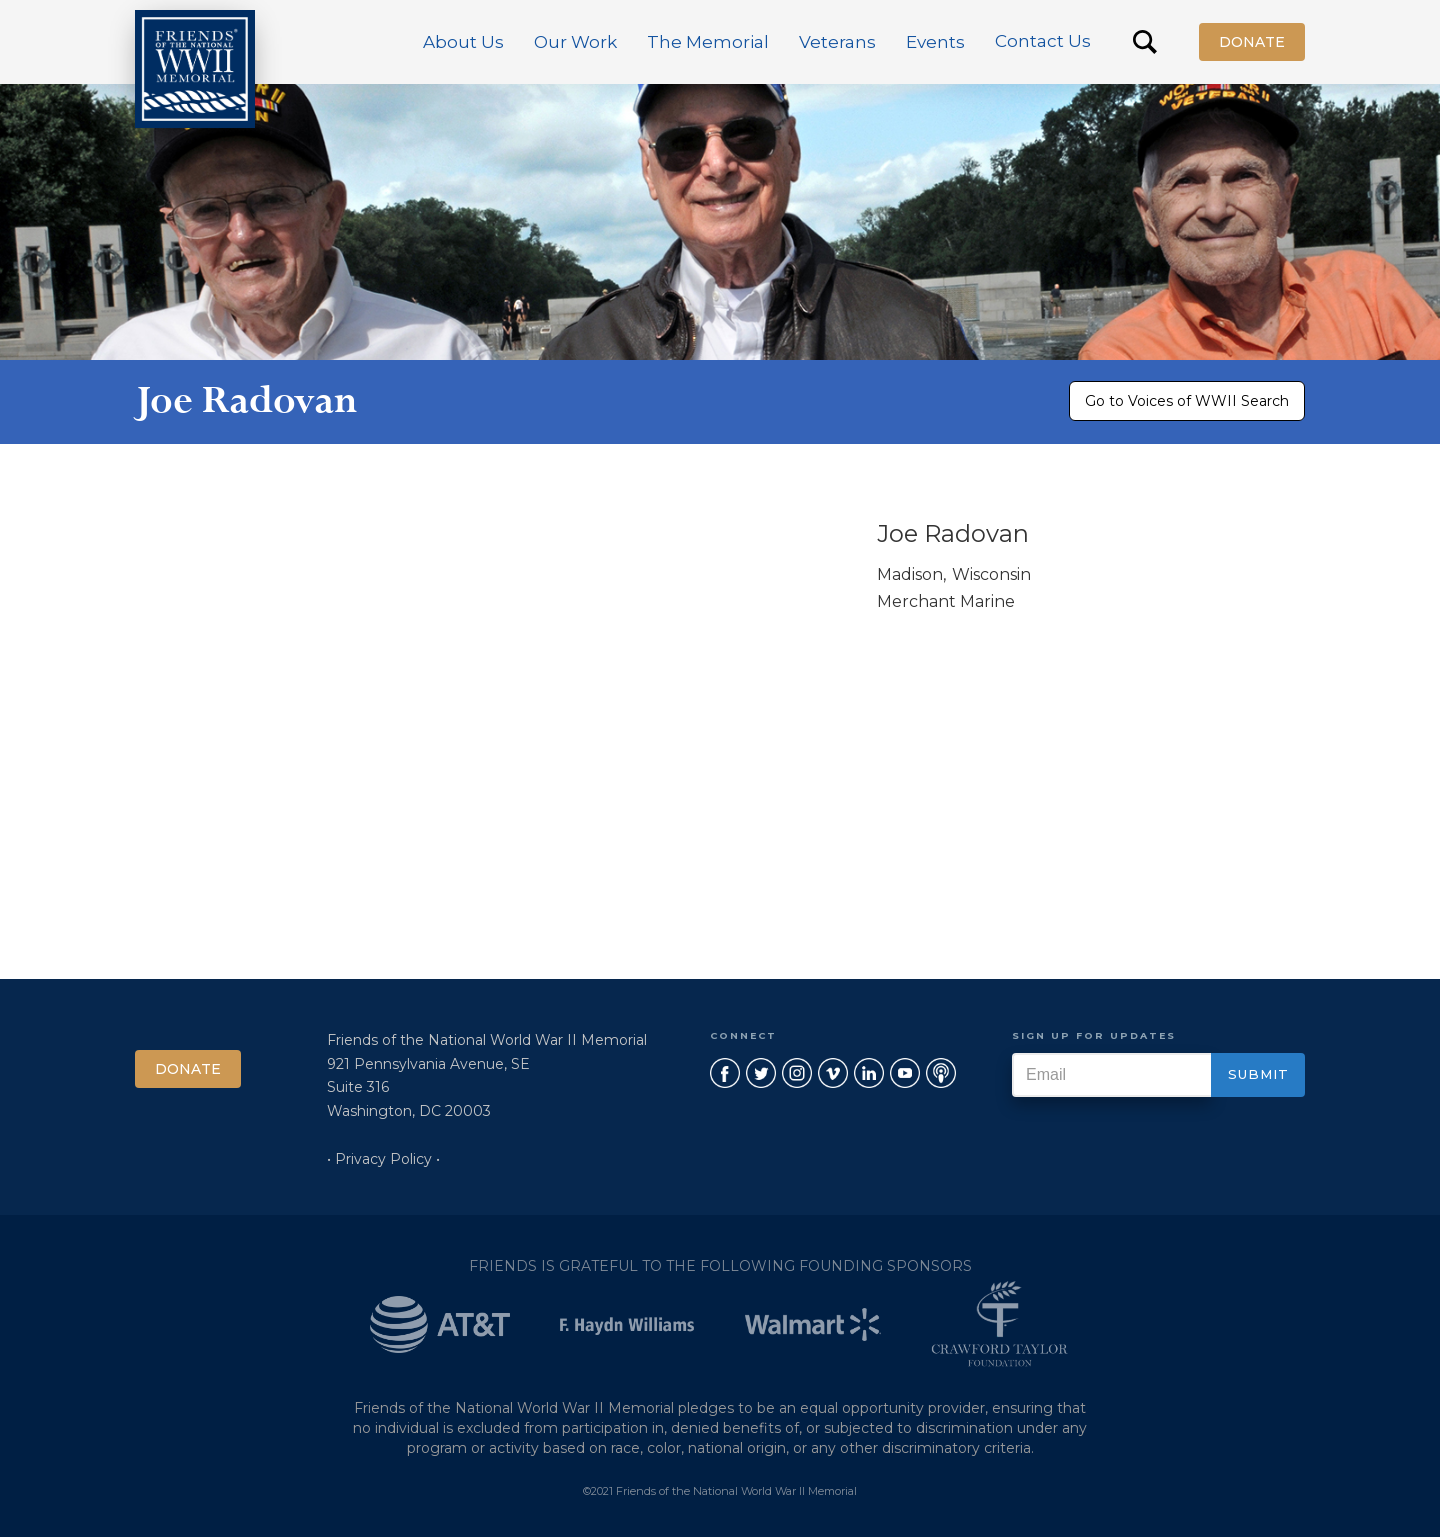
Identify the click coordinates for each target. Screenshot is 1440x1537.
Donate (1252, 42)
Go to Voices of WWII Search (1187, 401)
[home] (195, 69)
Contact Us (1043, 41)
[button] (463, 42)
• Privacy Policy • (383, 1159)
